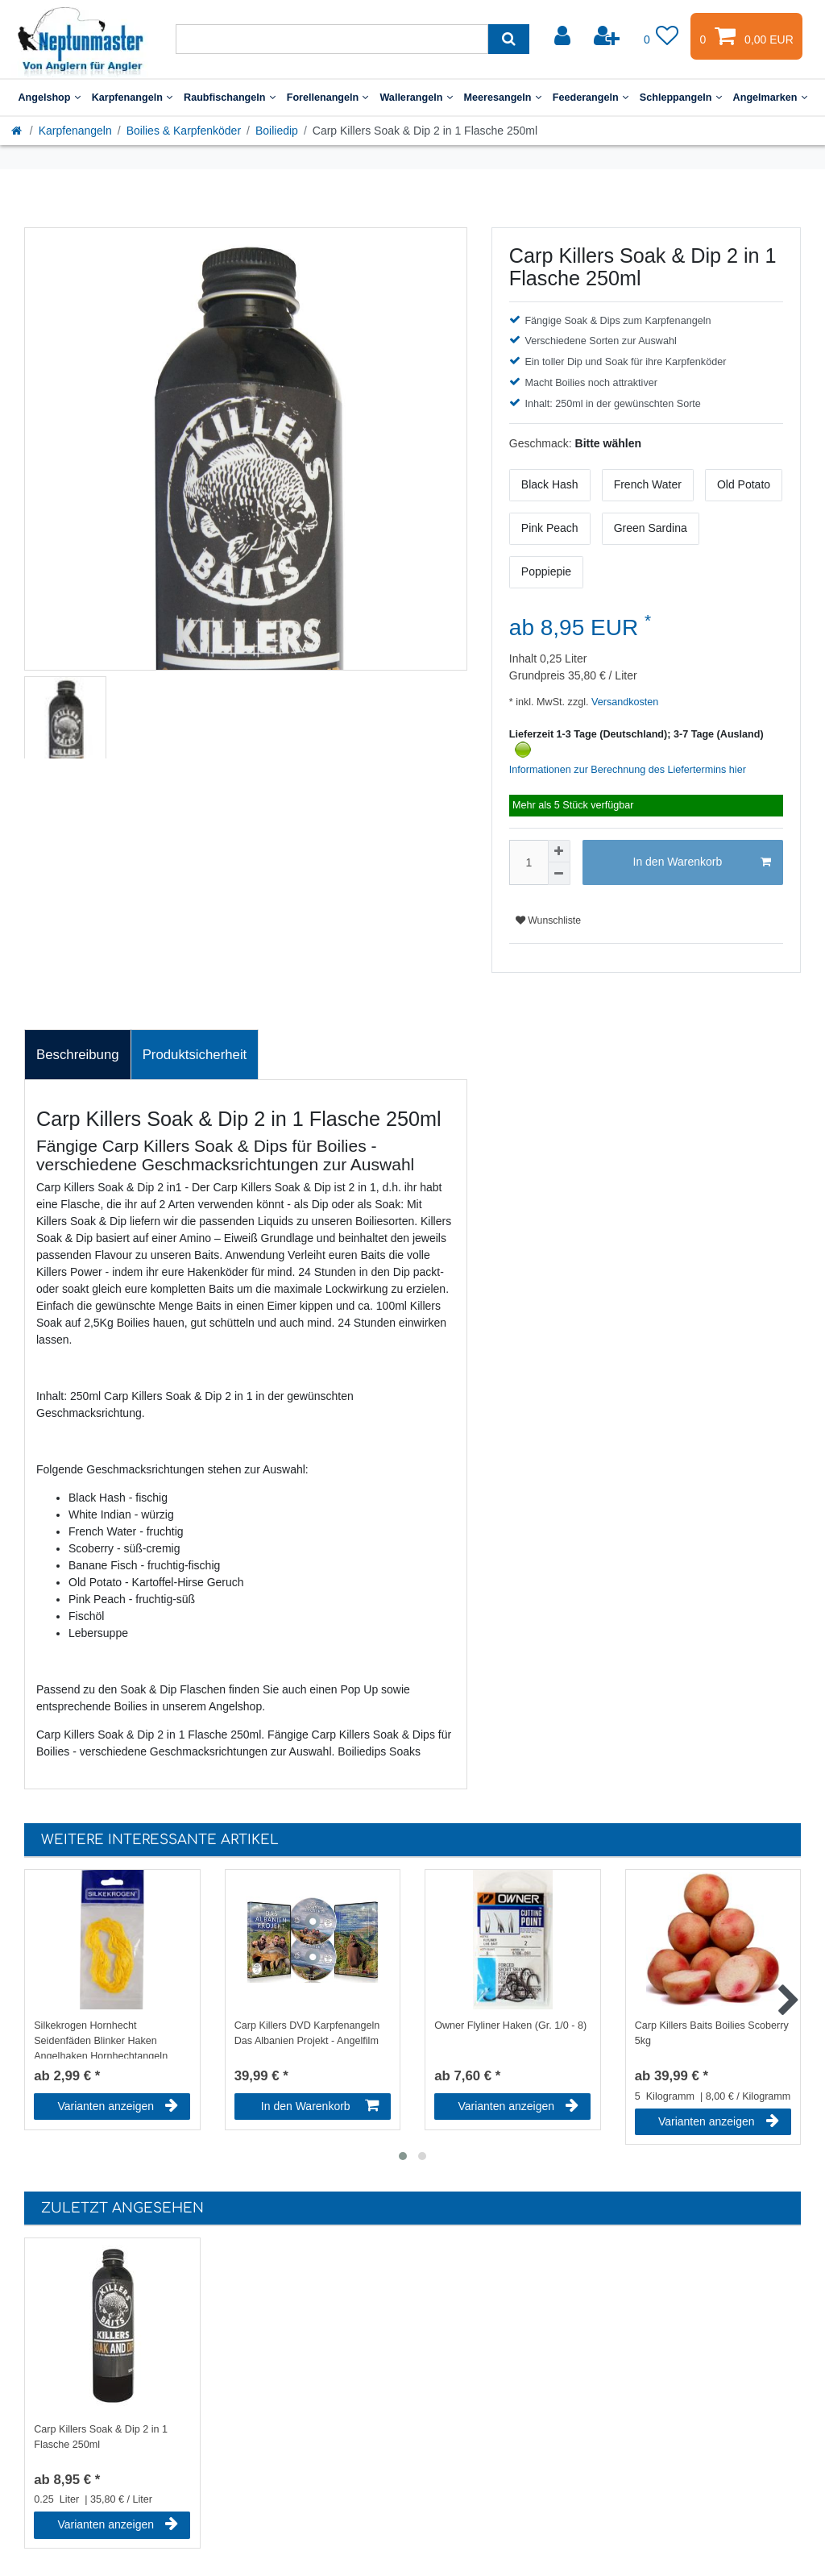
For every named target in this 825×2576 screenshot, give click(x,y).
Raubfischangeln (230, 97)
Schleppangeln (681, 97)
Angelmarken (770, 97)
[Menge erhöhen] (559, 851)
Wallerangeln (415, 97)
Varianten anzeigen (117, 2106)
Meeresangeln (502, 97)
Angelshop (49, 97)
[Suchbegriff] (332, 39)
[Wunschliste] (661, 36)
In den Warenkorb (702, 862)
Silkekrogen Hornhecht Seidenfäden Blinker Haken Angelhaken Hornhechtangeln (101, 2039)
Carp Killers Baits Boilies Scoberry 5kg (712, 2033)
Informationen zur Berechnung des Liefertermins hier (627, 769)
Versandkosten (624, 702)
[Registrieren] (608, 36)
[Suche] (508, 39)
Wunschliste (548, 920)
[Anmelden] (563, 36)
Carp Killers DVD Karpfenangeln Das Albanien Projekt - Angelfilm (307, 2033)
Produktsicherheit (195, 1054)
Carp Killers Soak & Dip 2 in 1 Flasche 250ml (101, 2437)
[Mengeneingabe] (528, 862)
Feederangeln (590, 97)
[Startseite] (17, 130)
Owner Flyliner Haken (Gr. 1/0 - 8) (510, 2025)
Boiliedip (276, 130)
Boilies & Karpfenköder (183, 130)
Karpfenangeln (132, 97)
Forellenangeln (328, 97)
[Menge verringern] (559, 873)
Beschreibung (77, 1054)
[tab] (77, 1055)
